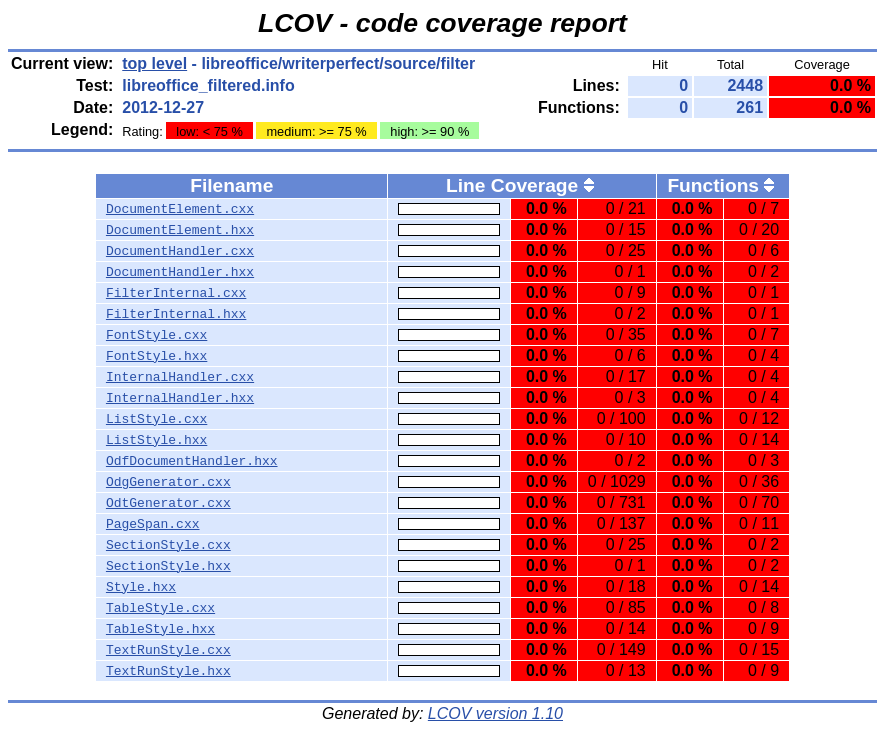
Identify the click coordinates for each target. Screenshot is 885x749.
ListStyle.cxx (156, 419)
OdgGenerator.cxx (168, 482)
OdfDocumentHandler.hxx (192, 461)
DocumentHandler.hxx (180, 272)
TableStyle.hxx (160, 629)
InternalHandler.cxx (180, 377)
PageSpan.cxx (153, 524)
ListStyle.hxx (156, 440)
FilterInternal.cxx (176, 293)
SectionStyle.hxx (168, 566)
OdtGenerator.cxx (168, 503)
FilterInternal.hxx (176, 314)
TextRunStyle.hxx (168, 671)
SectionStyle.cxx (168, 545)
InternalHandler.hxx (180, 398)
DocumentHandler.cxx (180, 251)
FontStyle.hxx (156, 356)
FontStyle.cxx (156, 335)
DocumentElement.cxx (180, 209)
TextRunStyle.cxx (168, 650)
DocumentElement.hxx (180, 230)
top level (154, 63)
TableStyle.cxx (160, 608)
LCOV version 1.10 (495, 713)
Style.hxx (141, 587)
